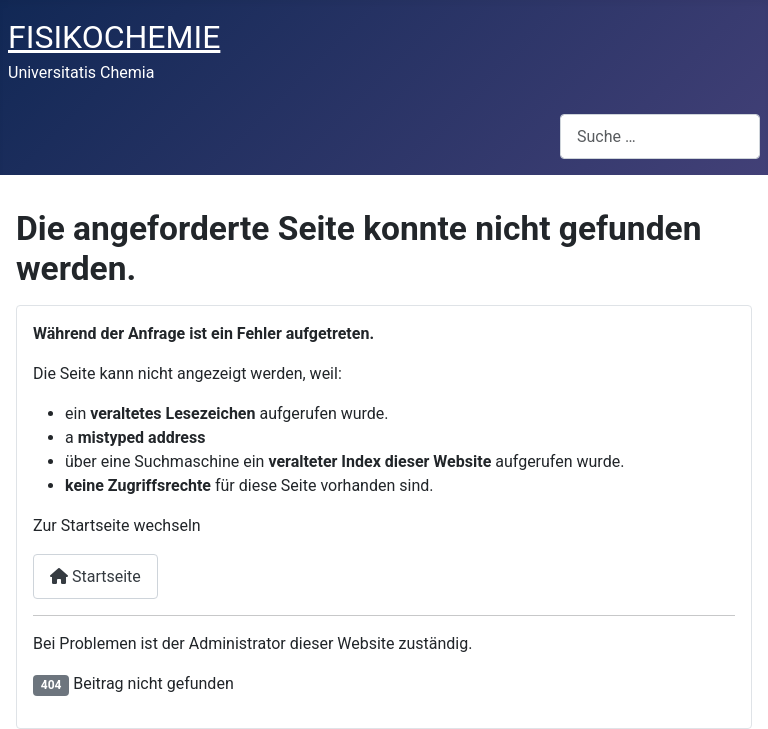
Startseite (95, 576)
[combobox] (660, 136)
